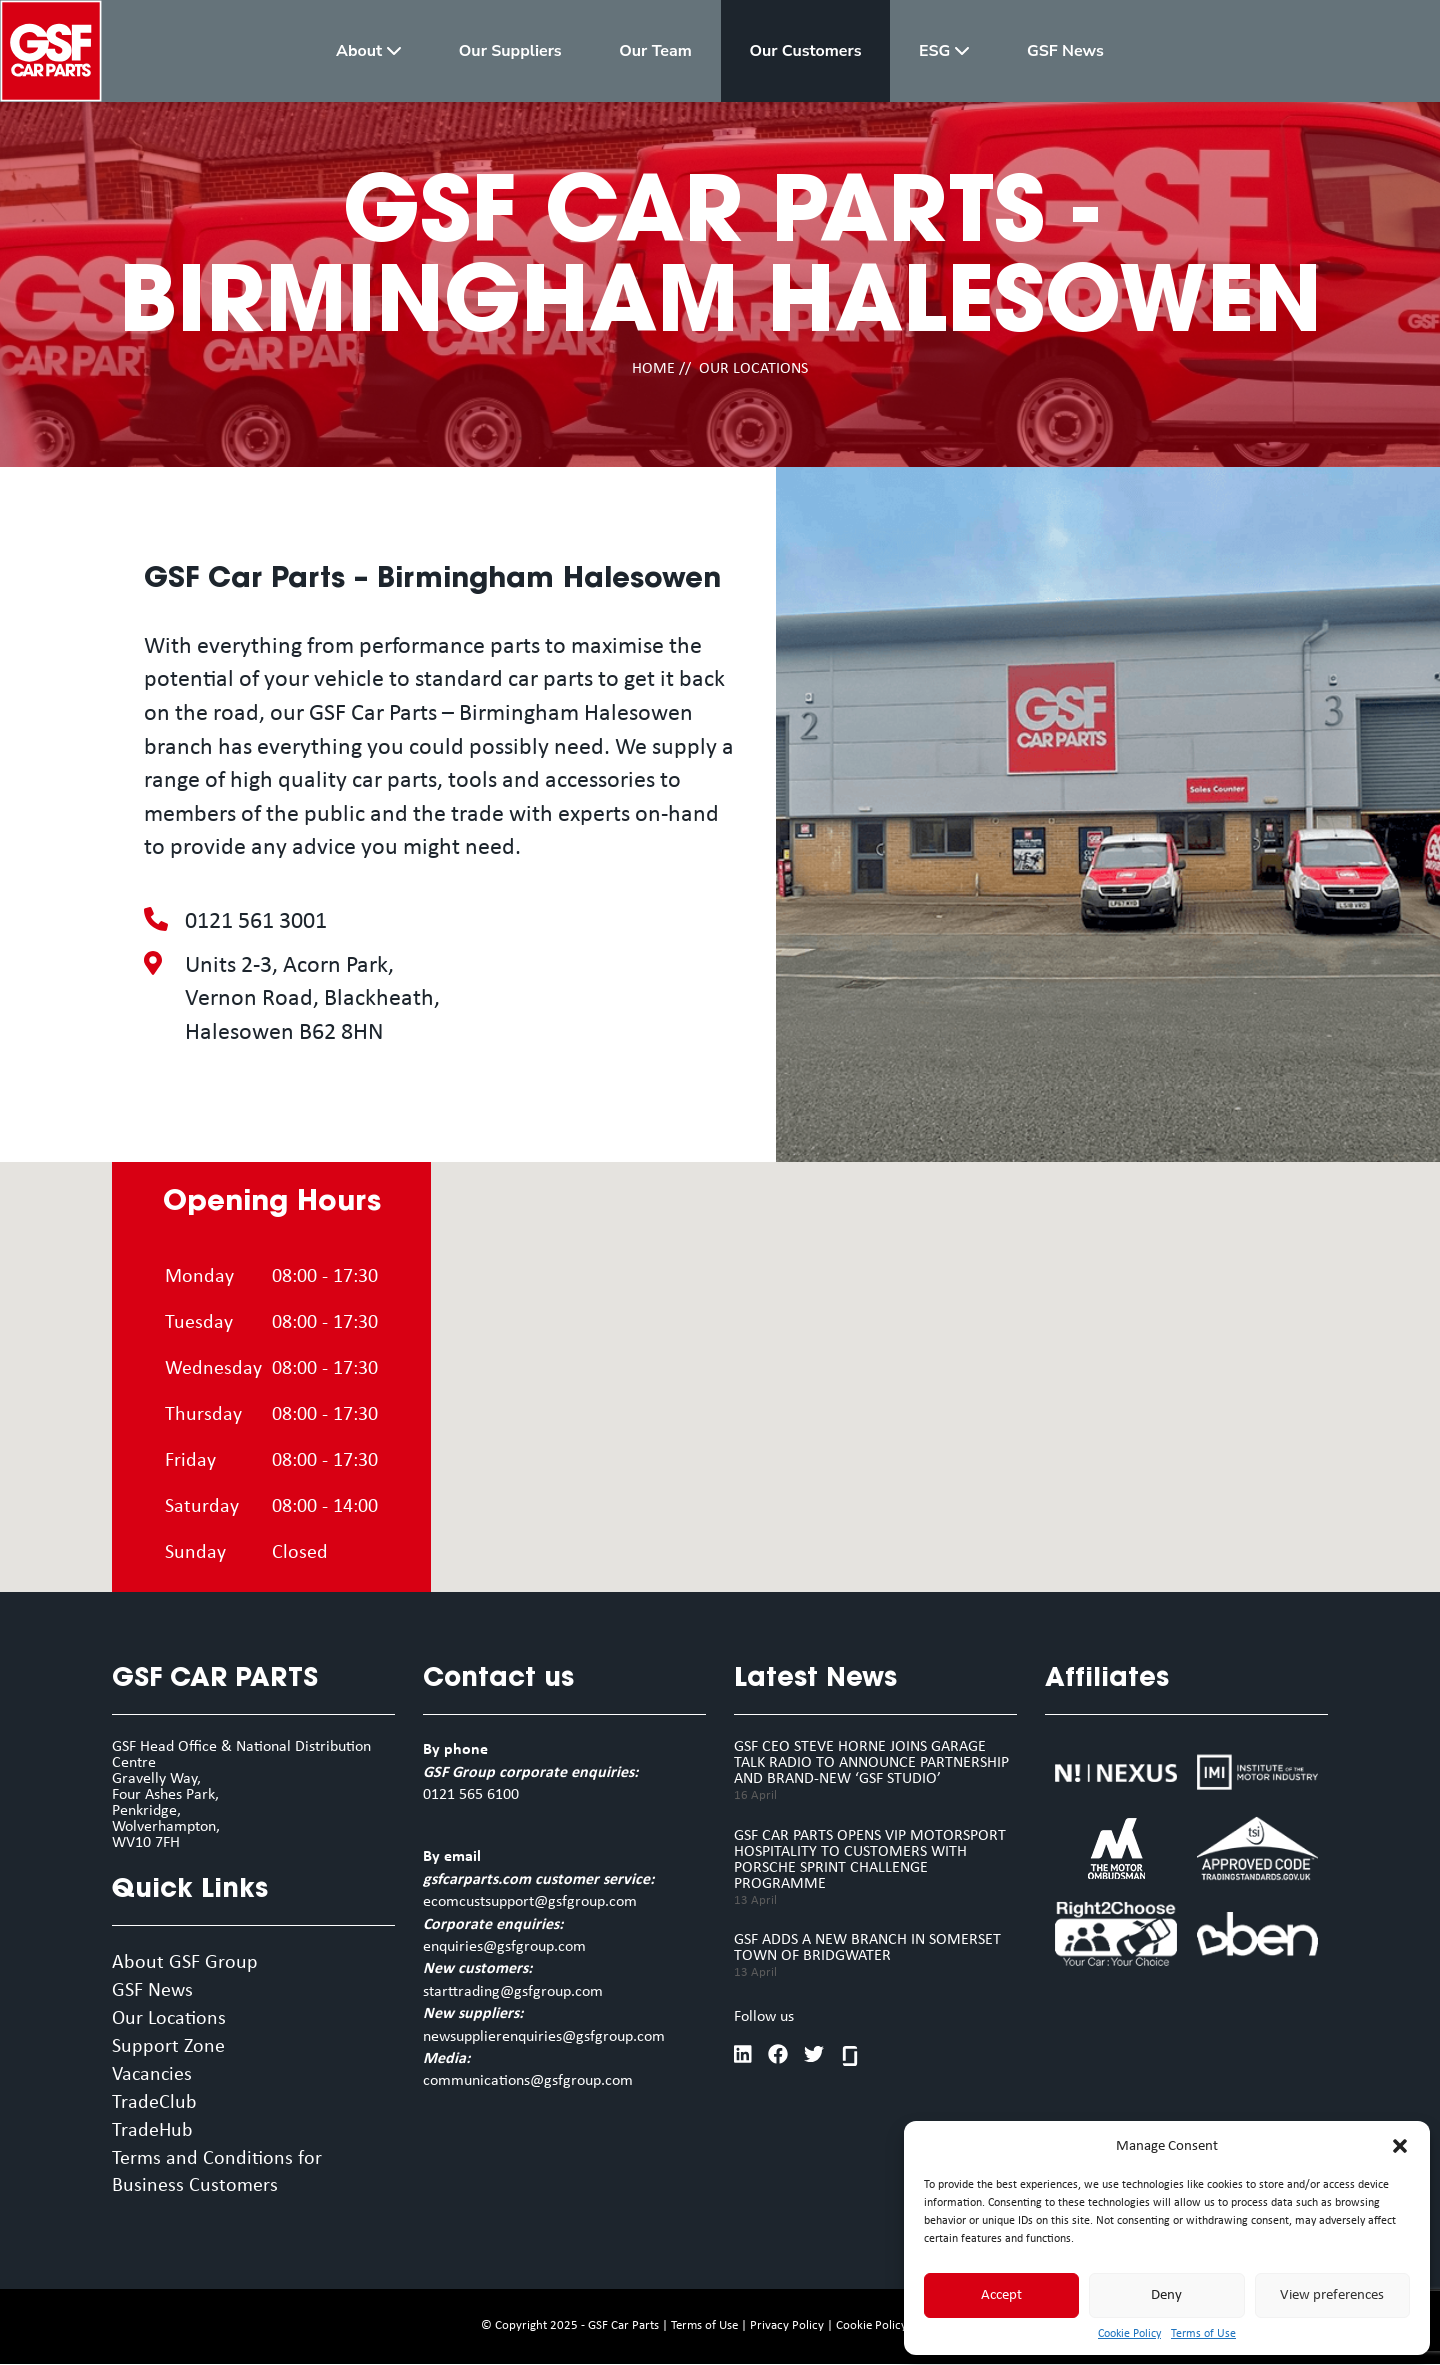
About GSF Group (185, 1964)
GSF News (152, 1992)
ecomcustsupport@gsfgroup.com (530, 1902)
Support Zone (168, 2048)
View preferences (1332, 2295)
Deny (1166, 2295)
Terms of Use (1203, 2334)
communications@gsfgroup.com (528, 2081)
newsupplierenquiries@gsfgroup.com (544, 2037)
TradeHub (152, 2132)
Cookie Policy (1129, 2334)
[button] (1400, 2146)
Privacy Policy (787, 2326)
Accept (1001, 2295)
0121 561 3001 (256, 922)
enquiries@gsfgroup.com (504, 1947)
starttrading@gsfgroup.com (513, 1992)
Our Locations (169, 2020)
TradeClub (154, 2104)
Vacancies (152, 2076)
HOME (653, 369)
